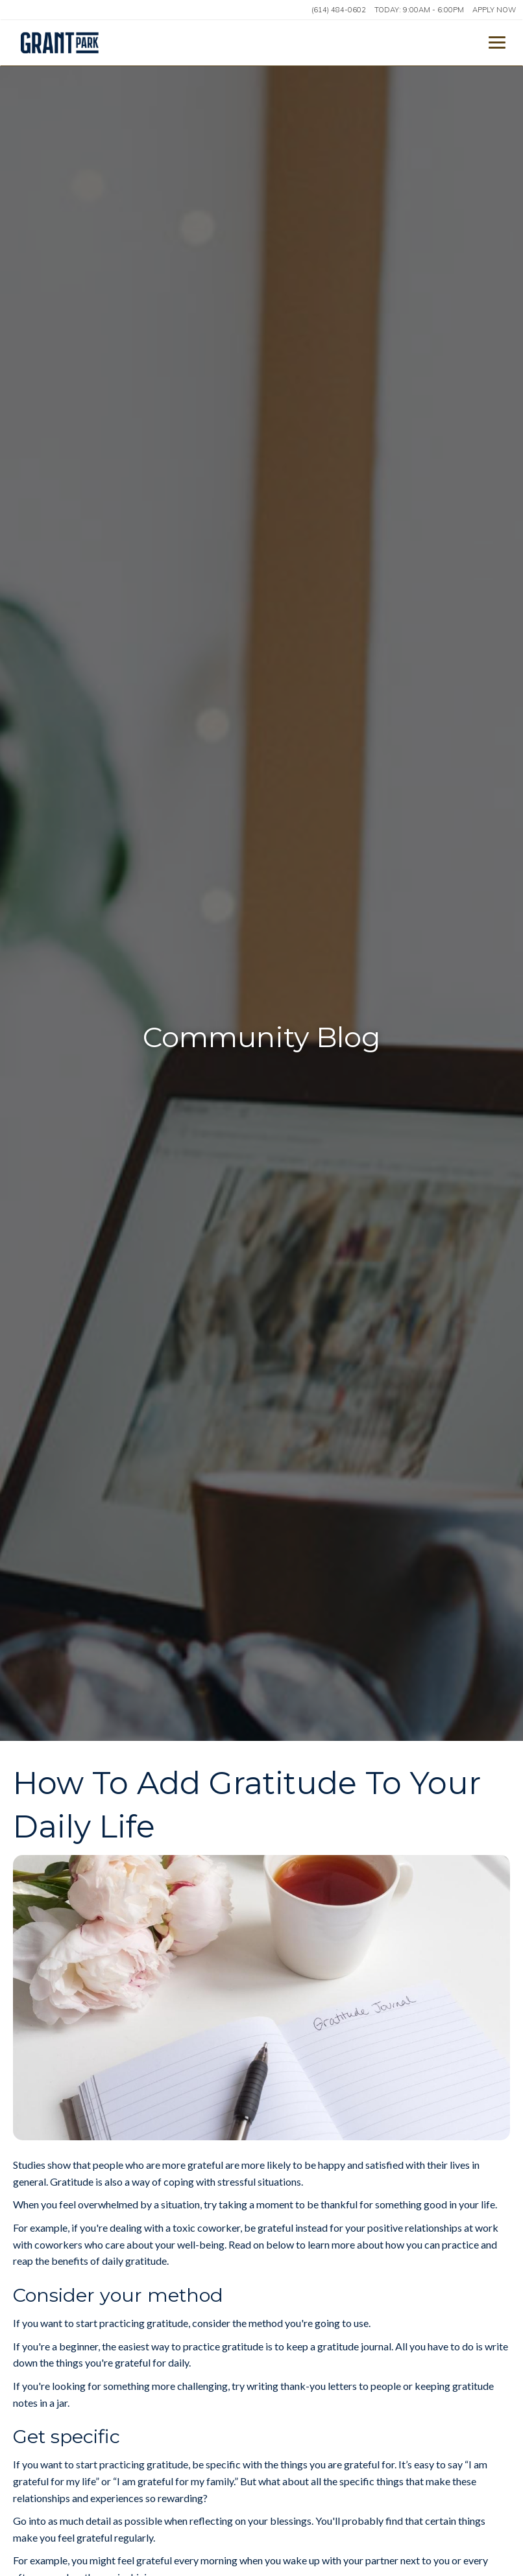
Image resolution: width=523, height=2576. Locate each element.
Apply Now (494, 9)
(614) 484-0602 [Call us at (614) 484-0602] (338, 9)
